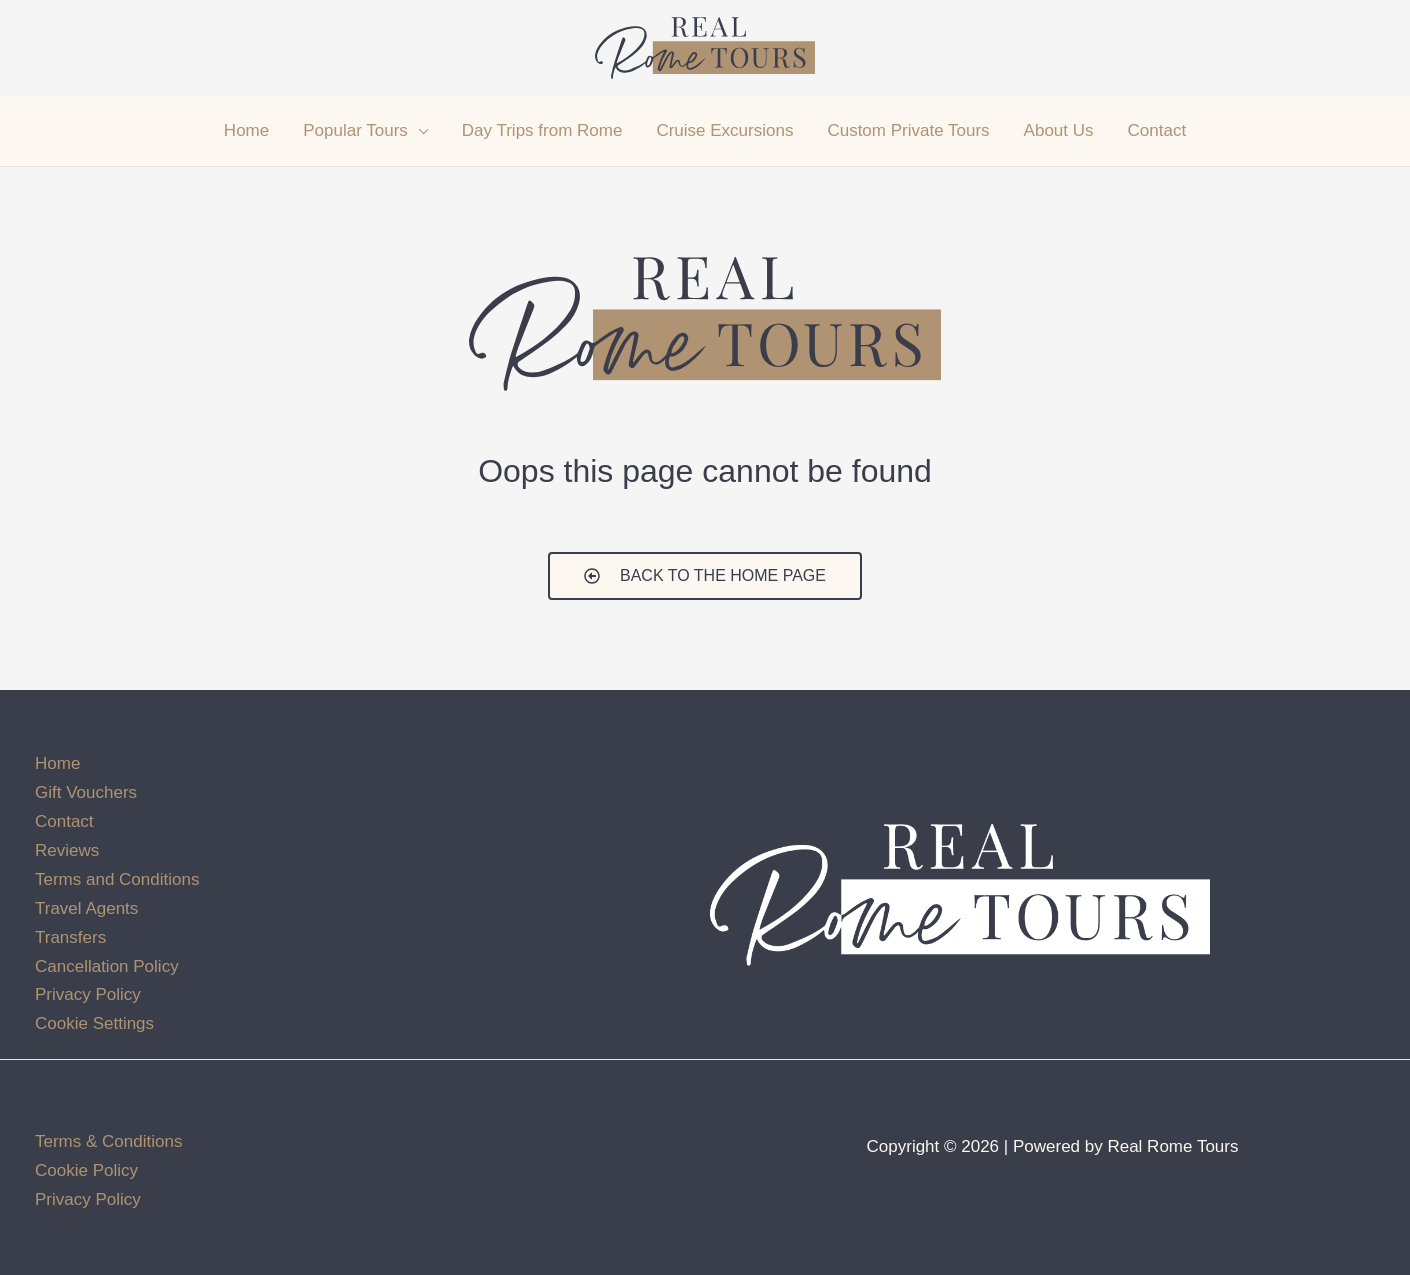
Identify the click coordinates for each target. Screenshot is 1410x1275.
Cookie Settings (94, 1023)
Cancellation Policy (107, 966)
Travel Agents (86, 908)
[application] (418, 131)
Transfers (70, 937)
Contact (64, 821)
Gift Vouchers (86, 792)
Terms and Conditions (117, 879)
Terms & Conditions (108, 1141)
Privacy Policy (88, 994)
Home (57, 763)
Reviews (67, 850)
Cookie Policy (86, 1170)
